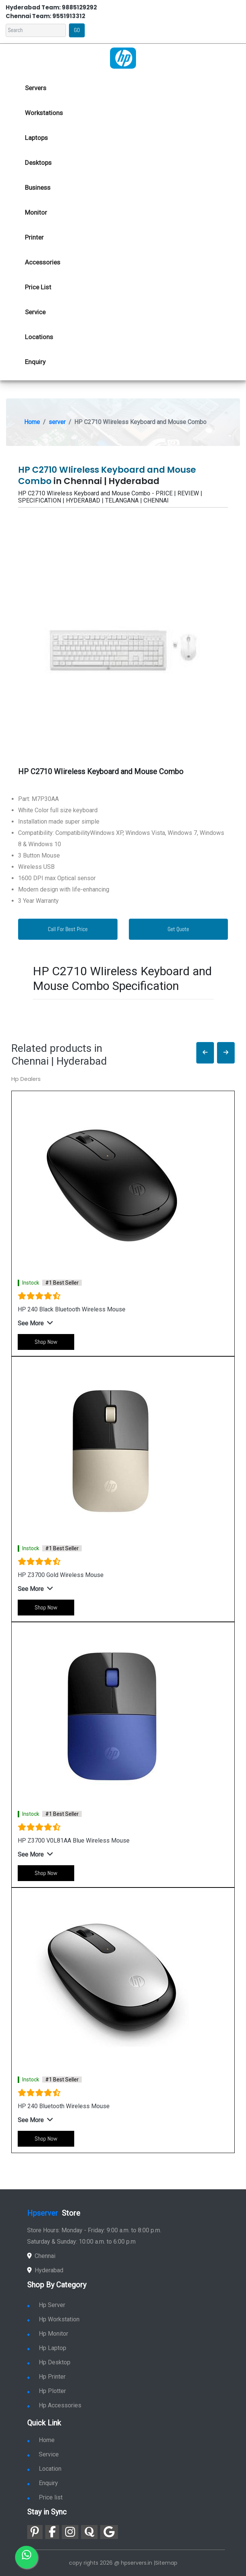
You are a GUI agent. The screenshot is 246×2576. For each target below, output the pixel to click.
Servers (35, 88)
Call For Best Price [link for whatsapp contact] (68, 929)
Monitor (36, 212)
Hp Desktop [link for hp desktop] (48, 2362)
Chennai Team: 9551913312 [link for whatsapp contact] (45, 16)
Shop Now (46, 1342)
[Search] (36, 30)
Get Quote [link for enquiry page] (178, 929)
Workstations (44, 113)
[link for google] (109, 2532)
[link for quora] (89, 2532)
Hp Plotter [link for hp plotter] (46, 2391)
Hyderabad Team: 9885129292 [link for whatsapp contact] (51, 7)
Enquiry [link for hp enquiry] (35, 362)
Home (32, 422)
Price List (38, 287)
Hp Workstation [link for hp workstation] (53, 2319)
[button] (205, 1053)
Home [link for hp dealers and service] (41, 2440)
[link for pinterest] (35, 2532)
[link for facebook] (52, 2532)
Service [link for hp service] (35, 312)
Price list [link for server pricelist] (45, 2497)
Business (37, 187)
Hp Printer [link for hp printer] (46, 2376)
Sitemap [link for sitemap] (166, 2563)
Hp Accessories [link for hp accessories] (54, 2405)
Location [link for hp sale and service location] (44, 2468)
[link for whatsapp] (26, 2557)
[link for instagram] (70, 2532)
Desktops (38, 162)
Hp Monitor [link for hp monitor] (47, 2333)
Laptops (36, 137)
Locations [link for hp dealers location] (39, 337)
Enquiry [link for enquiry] (42, 2483)
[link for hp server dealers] (123, 57)
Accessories (42, 262)
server (57, 422)
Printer (34, 237)
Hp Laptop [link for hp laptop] (46, 2348)
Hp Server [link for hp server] (46, 2305)
